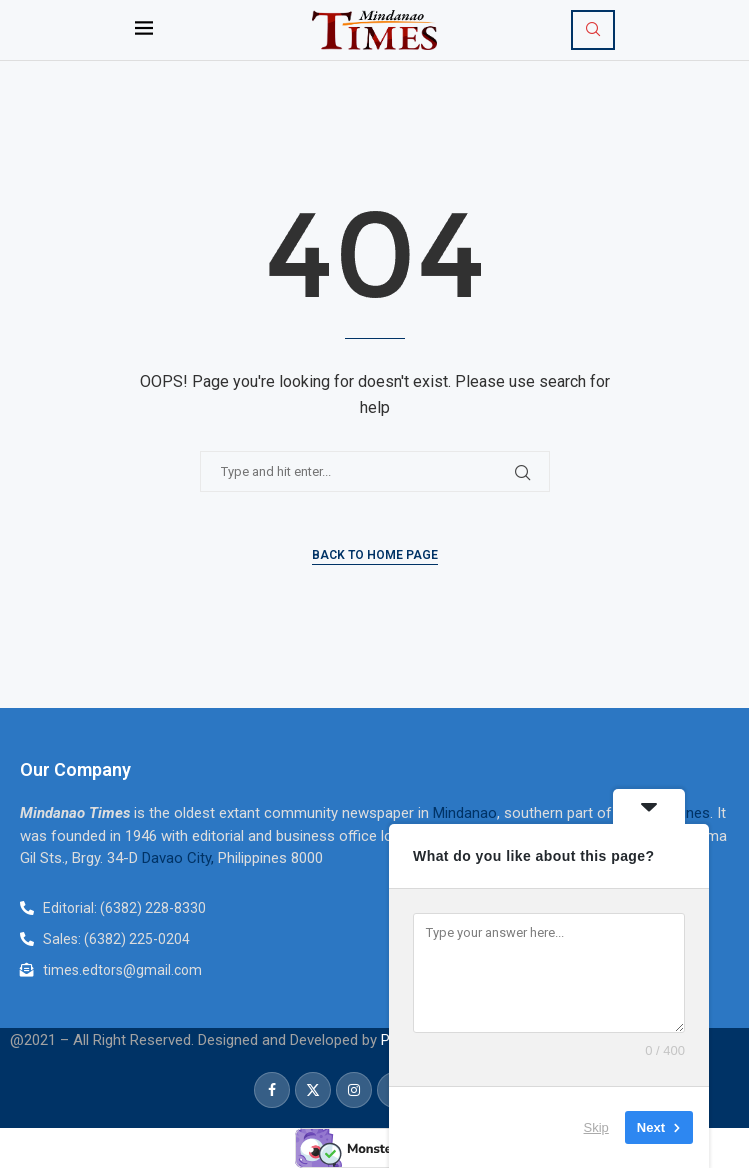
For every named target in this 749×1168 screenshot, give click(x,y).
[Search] (593, 30)
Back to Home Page (375, 555)
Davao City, (180, 858)
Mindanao (465, 813)
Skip (596, 1127)
